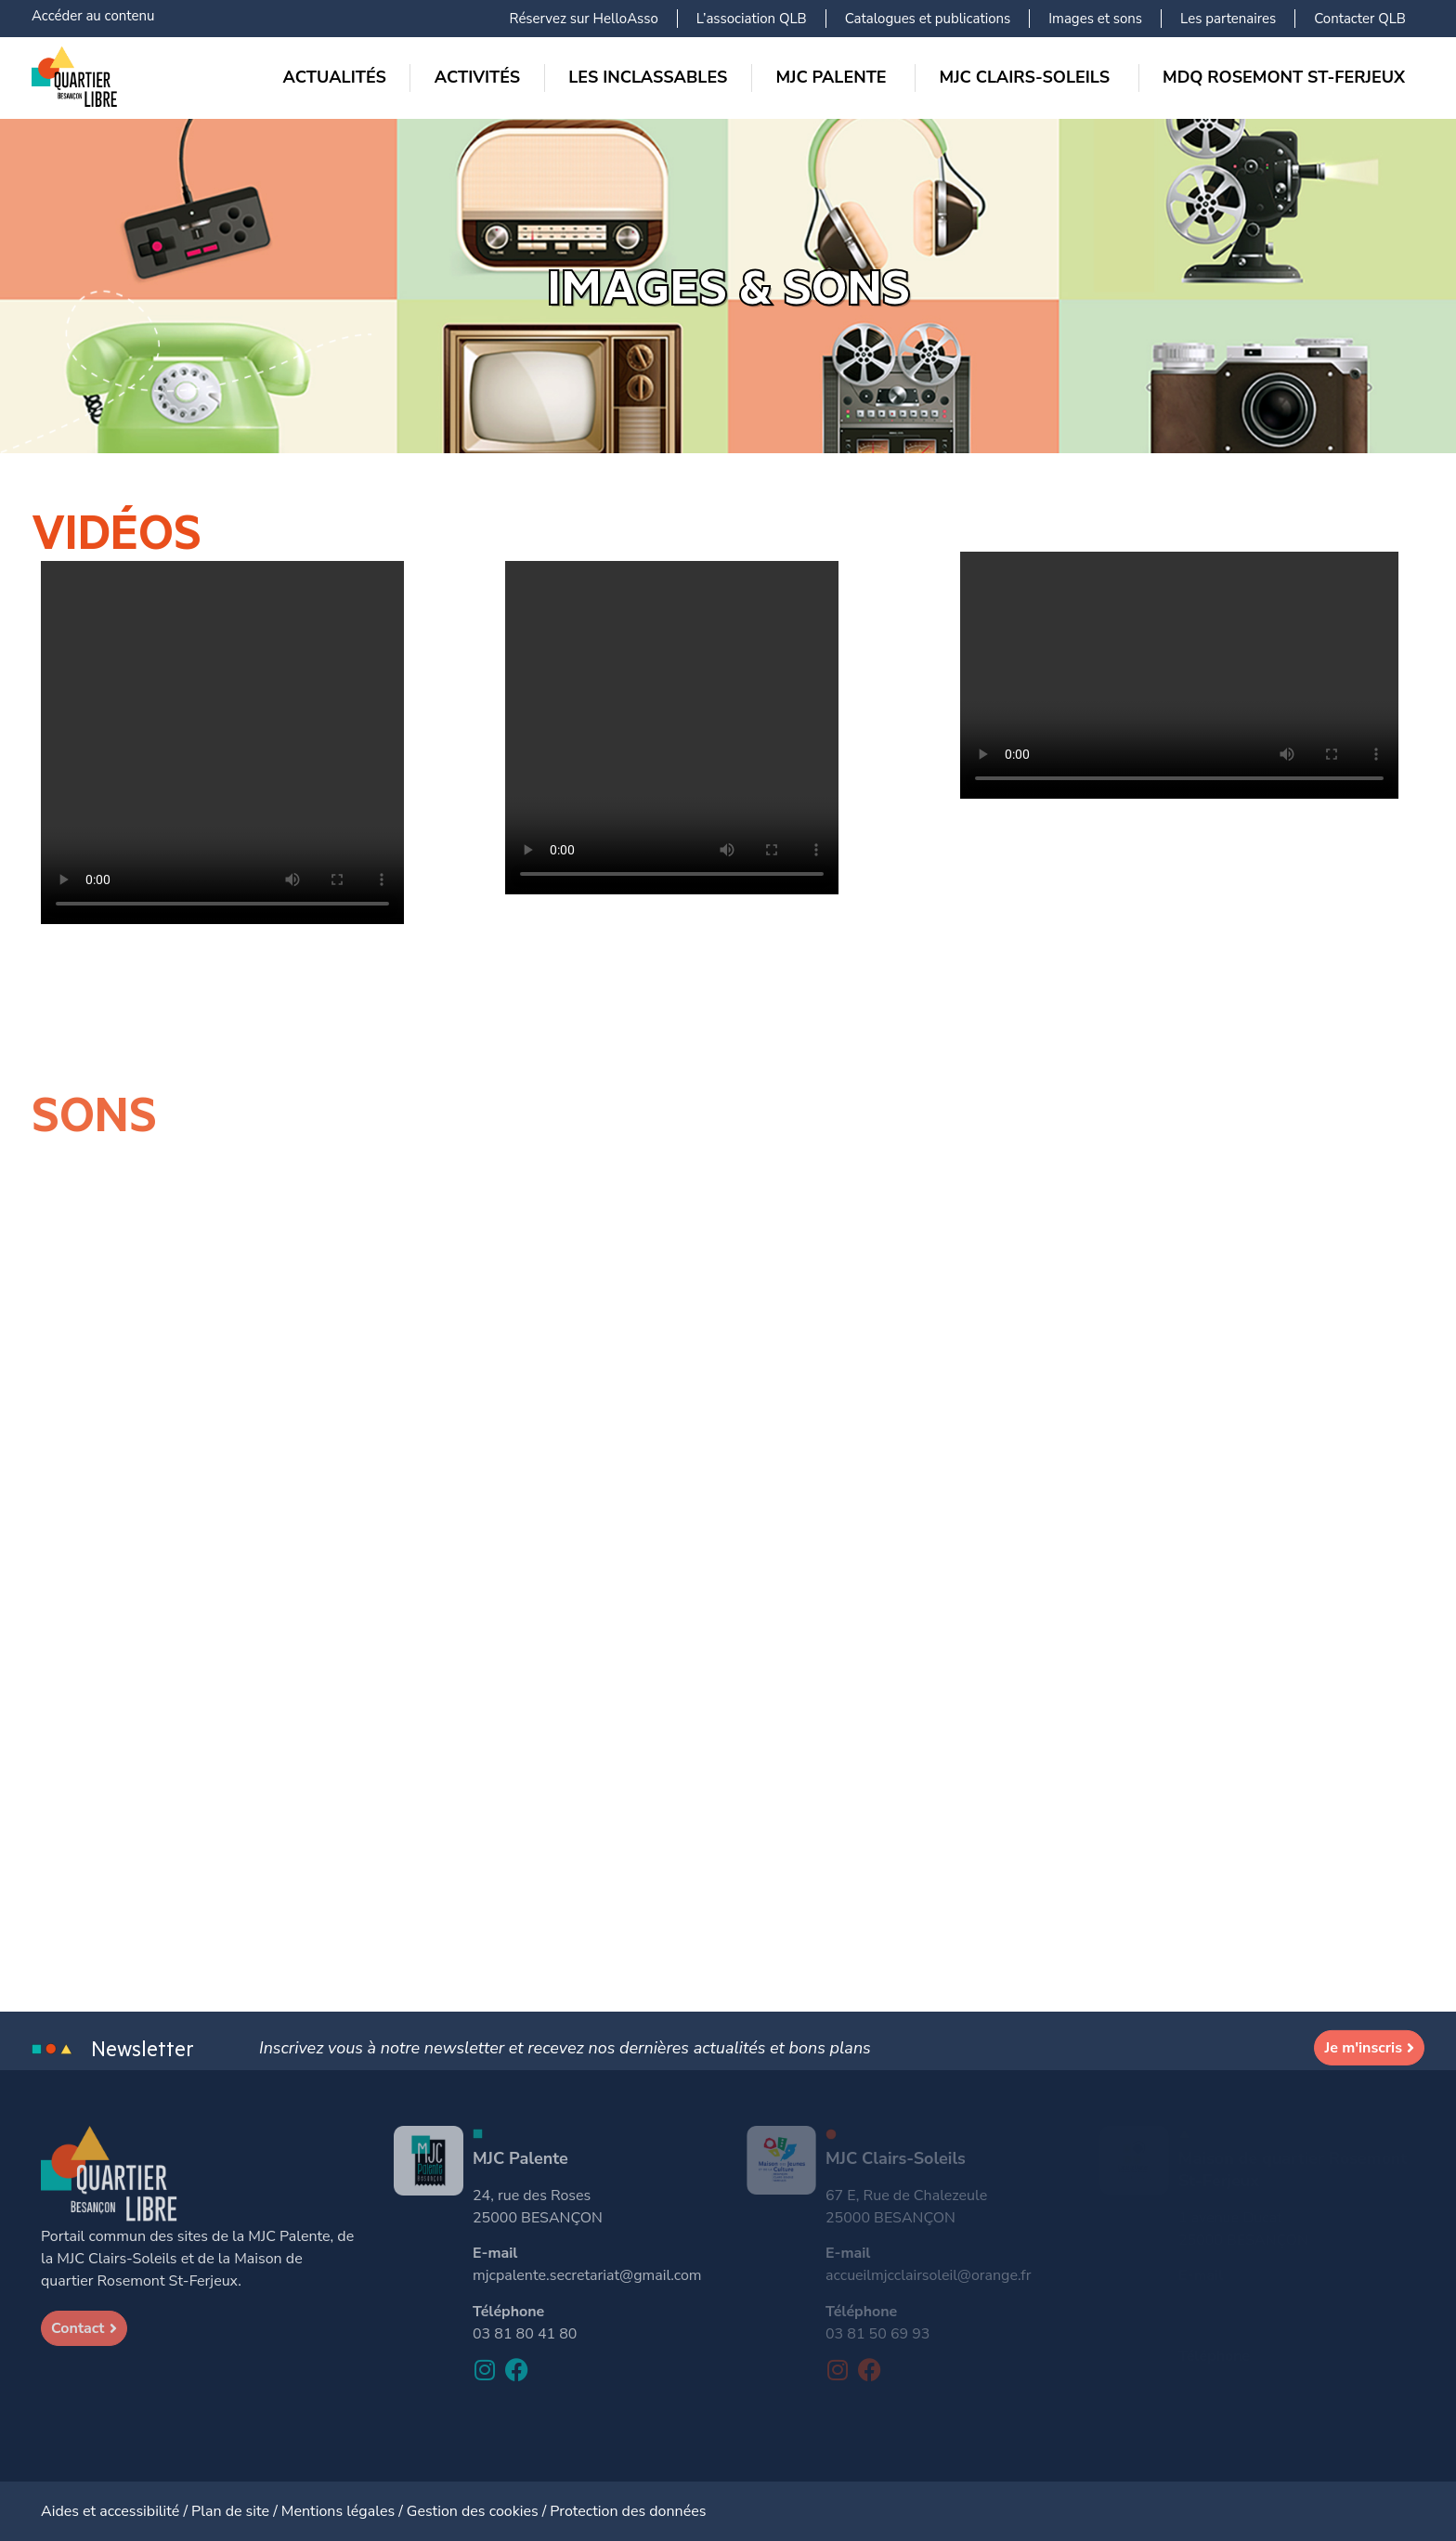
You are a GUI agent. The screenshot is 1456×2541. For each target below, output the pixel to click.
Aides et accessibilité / (116, 2511)
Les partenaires (1228, 18)
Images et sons (1095, 18)
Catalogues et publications (928, 18)
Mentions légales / (344, 2511)
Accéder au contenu (93, 16)
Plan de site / (236, 2511)
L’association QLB (751, 18)
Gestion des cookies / (479, 2511)
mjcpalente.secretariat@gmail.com (587, 2275)
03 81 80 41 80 (525, 2334)
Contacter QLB (1360, 18)
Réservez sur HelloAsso (584, 18)
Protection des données (628, 2511)
